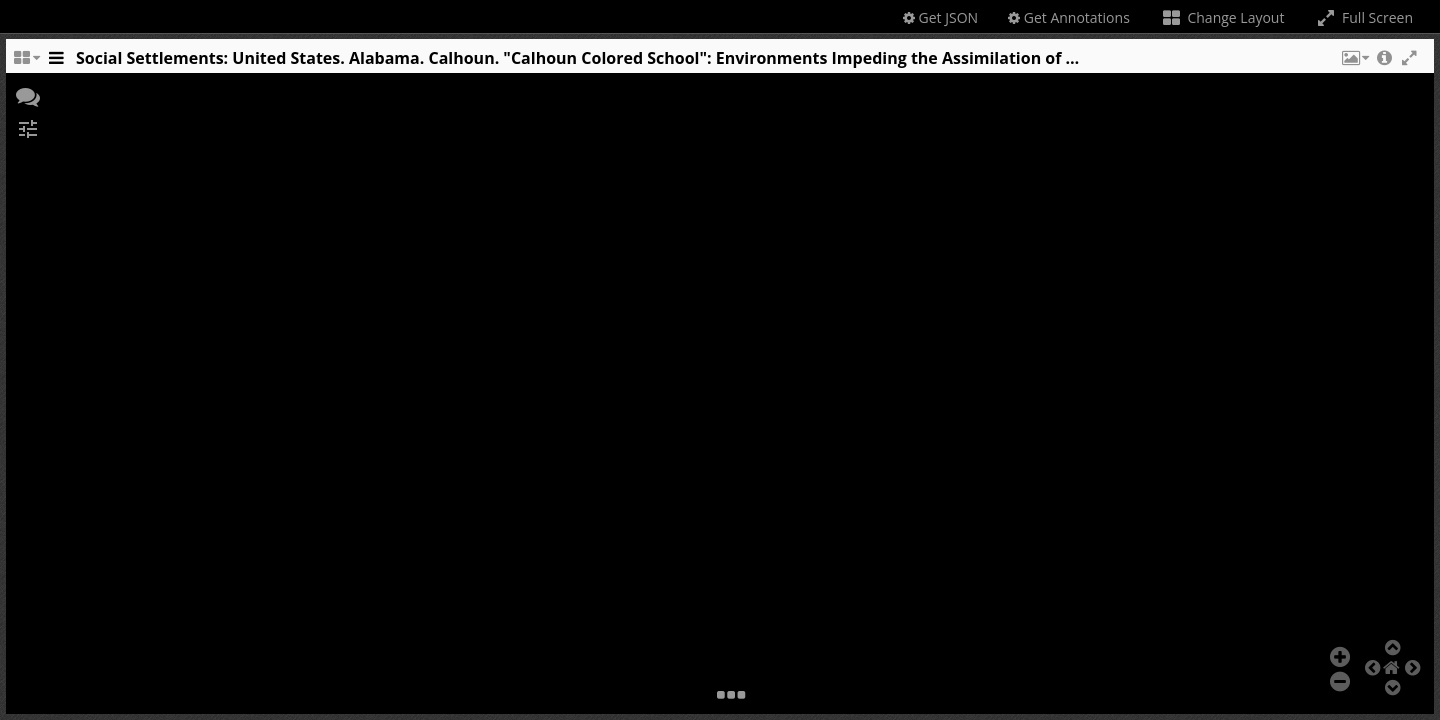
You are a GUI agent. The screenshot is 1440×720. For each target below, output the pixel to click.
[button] (1354, 63)
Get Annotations (1069, 17)
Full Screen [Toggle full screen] (1363, 17)
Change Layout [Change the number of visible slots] (1222, 17)
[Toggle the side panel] (56, 63)
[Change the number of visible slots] (26, 63)
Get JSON (940, 17)
